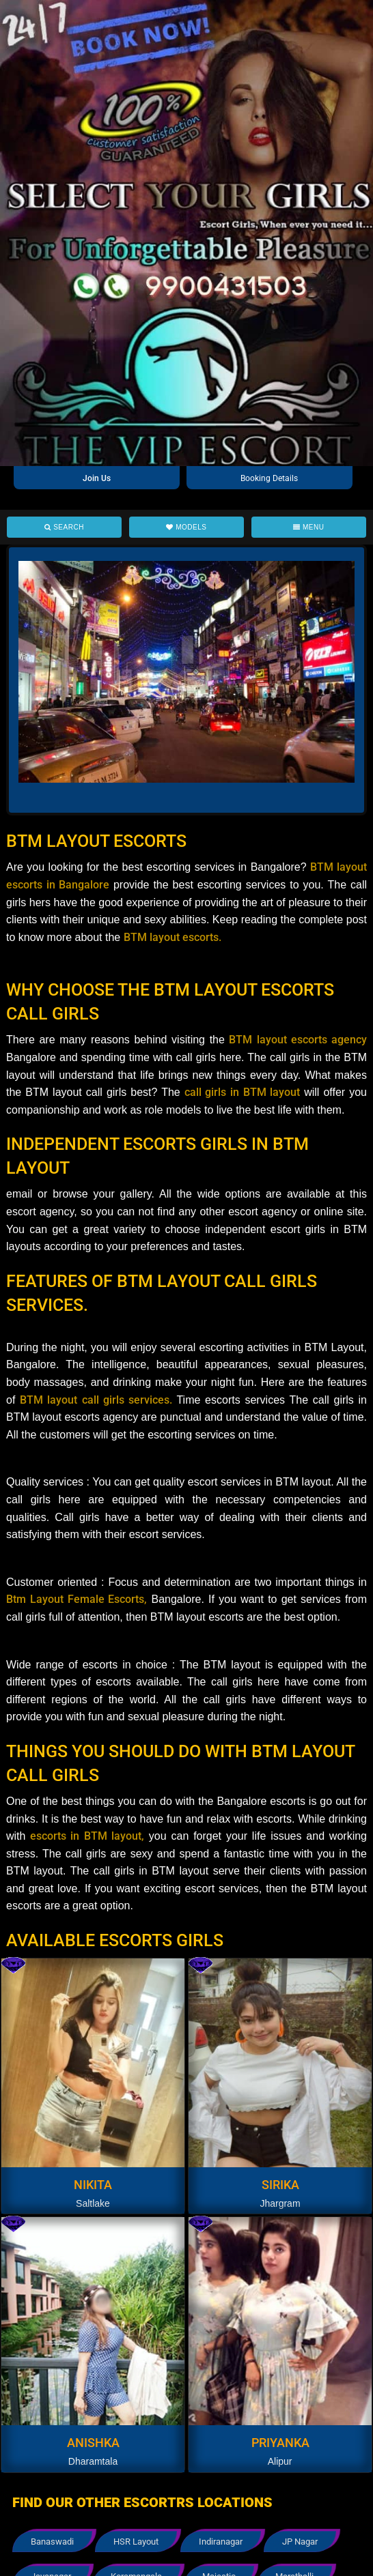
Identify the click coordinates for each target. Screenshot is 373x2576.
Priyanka (280, 2442)
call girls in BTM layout (242, 1092)
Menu (308, 527)
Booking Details (269, 478)
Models (186, 527)
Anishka (93, 2442)
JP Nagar (300, 2541)
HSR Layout (135, 2541)
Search (63, 527)
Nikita (93, 2184)
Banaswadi (52, 2541)
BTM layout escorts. (172, 937)
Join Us (97, 478)
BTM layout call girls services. (98, 1399)
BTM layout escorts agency (298, 1039)
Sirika (280, 2184)
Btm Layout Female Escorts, (76, 1599)
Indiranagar (221, 2541)
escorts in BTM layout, (84, 1835)
